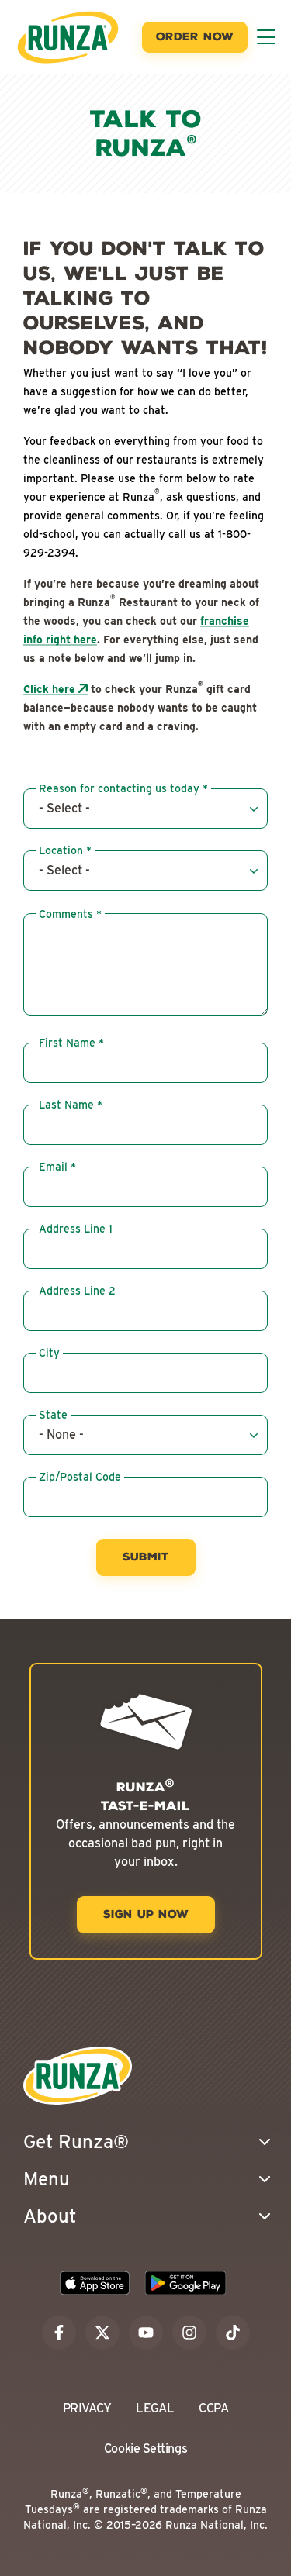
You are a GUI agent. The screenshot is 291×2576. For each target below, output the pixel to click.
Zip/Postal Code (80, 1477)
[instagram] (189, 2333)
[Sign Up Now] (146, 1914)
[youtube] (146, 2333)
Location (61, 850)
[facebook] (59, 2333)
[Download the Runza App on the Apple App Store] (95, 2283)
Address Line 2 (77, 1291)
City (49, 1353)
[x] (102, 2333)
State (53, 1415)
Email (53, 1166)
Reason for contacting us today (119, 788)
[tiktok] (233, 2333)
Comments (66, 914)
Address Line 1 (76, 1228)
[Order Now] (195, 37)
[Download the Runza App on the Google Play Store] (185, 2283)
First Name (67, 1042)
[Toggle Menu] (266, 37)
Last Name (66, 1104)
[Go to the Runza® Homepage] (68, 37)
